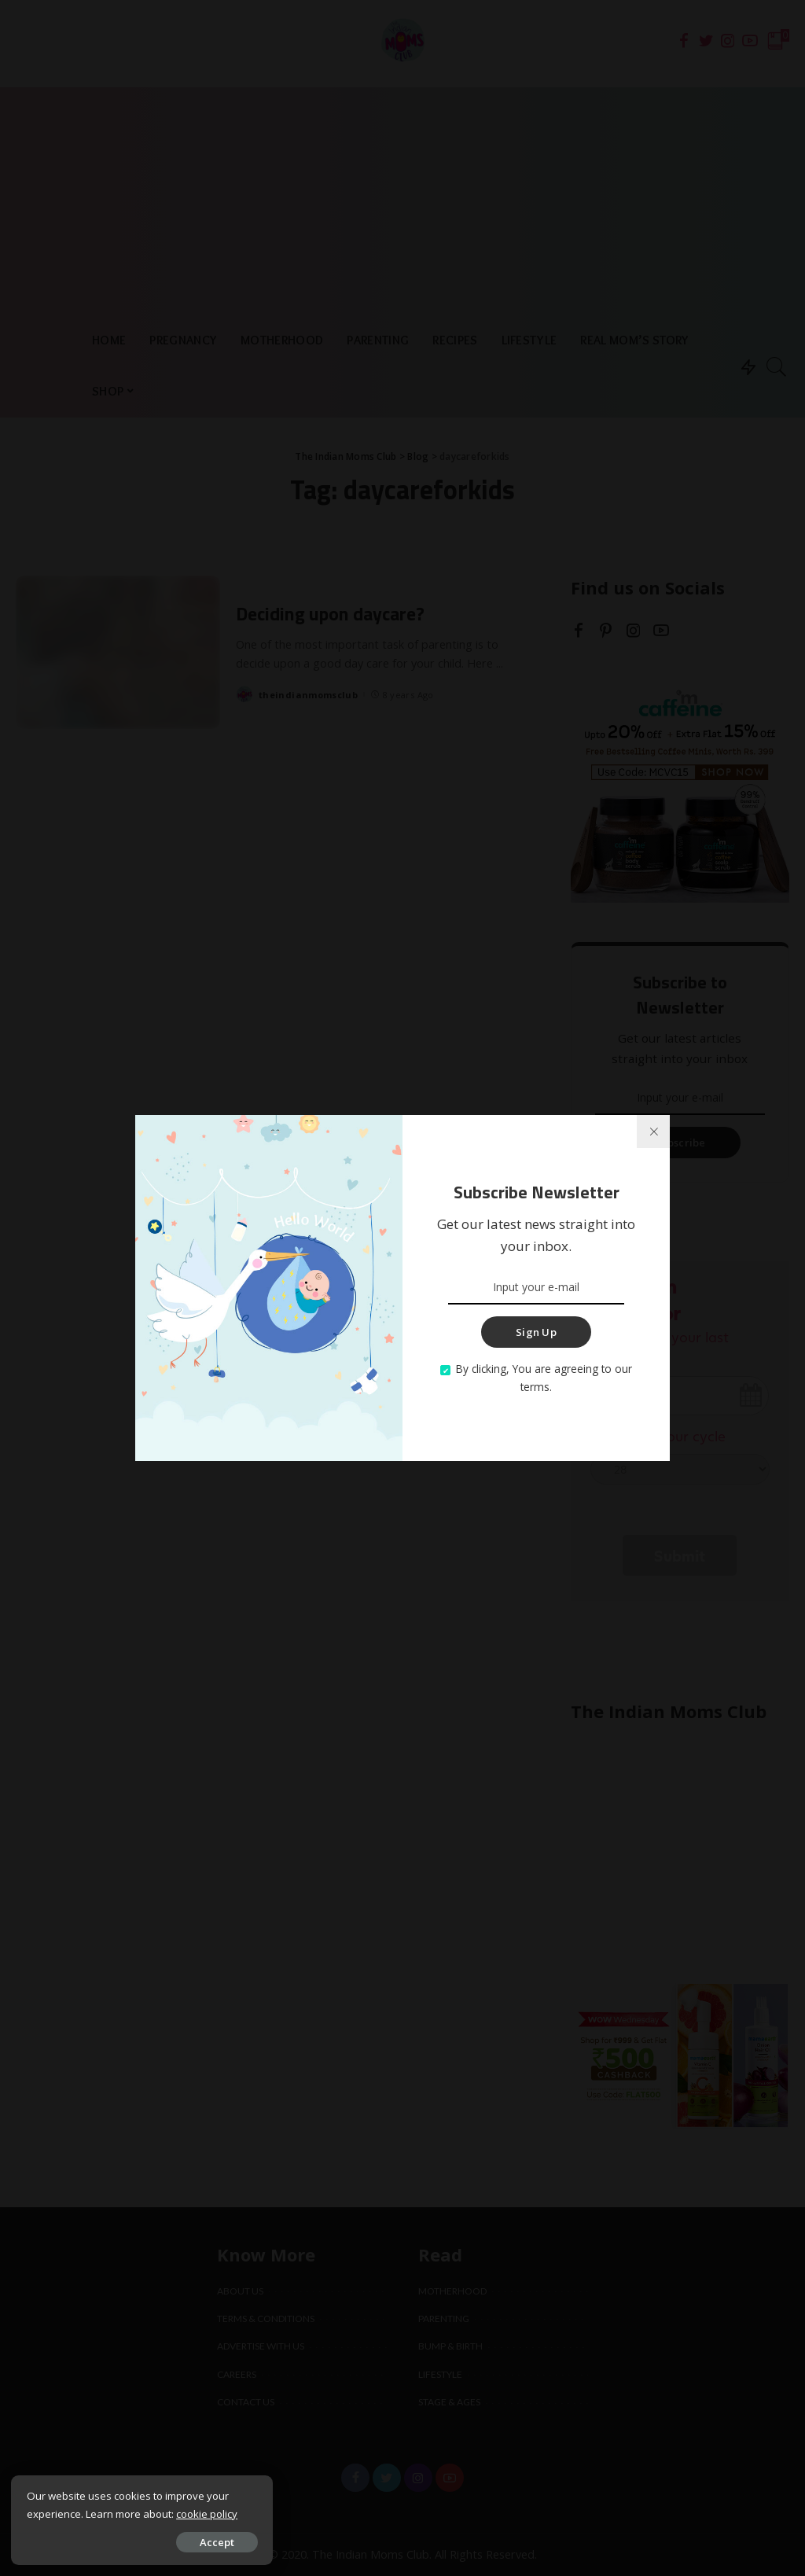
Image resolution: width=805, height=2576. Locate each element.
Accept (191, 2541)
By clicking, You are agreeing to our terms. (544, 1377)
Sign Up (536, 1332)
